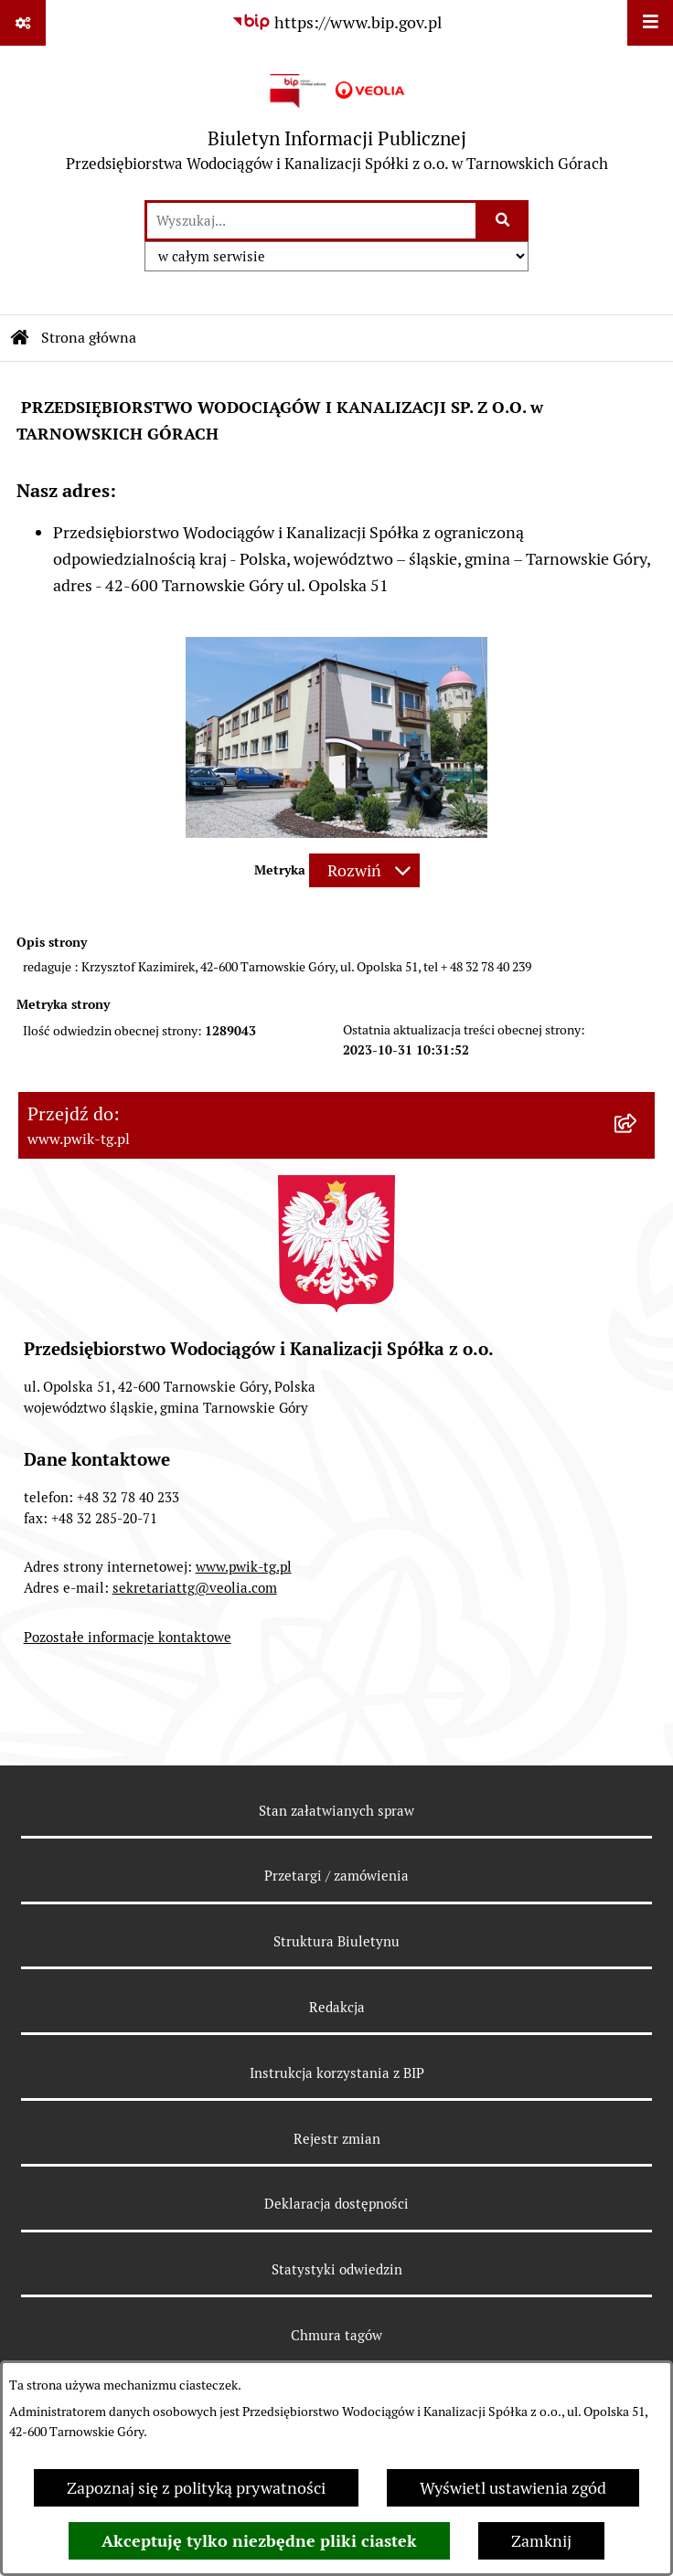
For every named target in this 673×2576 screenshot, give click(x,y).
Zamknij (541, 2540)
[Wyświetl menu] (650, 23)
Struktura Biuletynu (336, 1941)
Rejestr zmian (337, 2138)
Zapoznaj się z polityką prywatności (196, 2487)
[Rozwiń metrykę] (364, 870)
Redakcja (337, 2007)
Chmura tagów (336, 2335)
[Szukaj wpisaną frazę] (503, 220)
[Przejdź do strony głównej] (337, 122)
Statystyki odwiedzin (337, 2269)
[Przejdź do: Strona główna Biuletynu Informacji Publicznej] (20, 338)
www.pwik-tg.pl (244, 1566)
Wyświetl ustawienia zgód (513, 2487)
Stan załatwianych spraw (336, 1810)
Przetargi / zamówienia (336, 1875)
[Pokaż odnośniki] (23, 23)
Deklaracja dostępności (336, 2203)
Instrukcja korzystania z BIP (337, 2073)
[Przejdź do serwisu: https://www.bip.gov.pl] (336, 22)
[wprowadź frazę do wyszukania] (311, 220)
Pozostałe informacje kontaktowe (127, 1637)
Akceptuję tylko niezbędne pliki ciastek (259, 2540)
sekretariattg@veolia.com (194, 1587)
